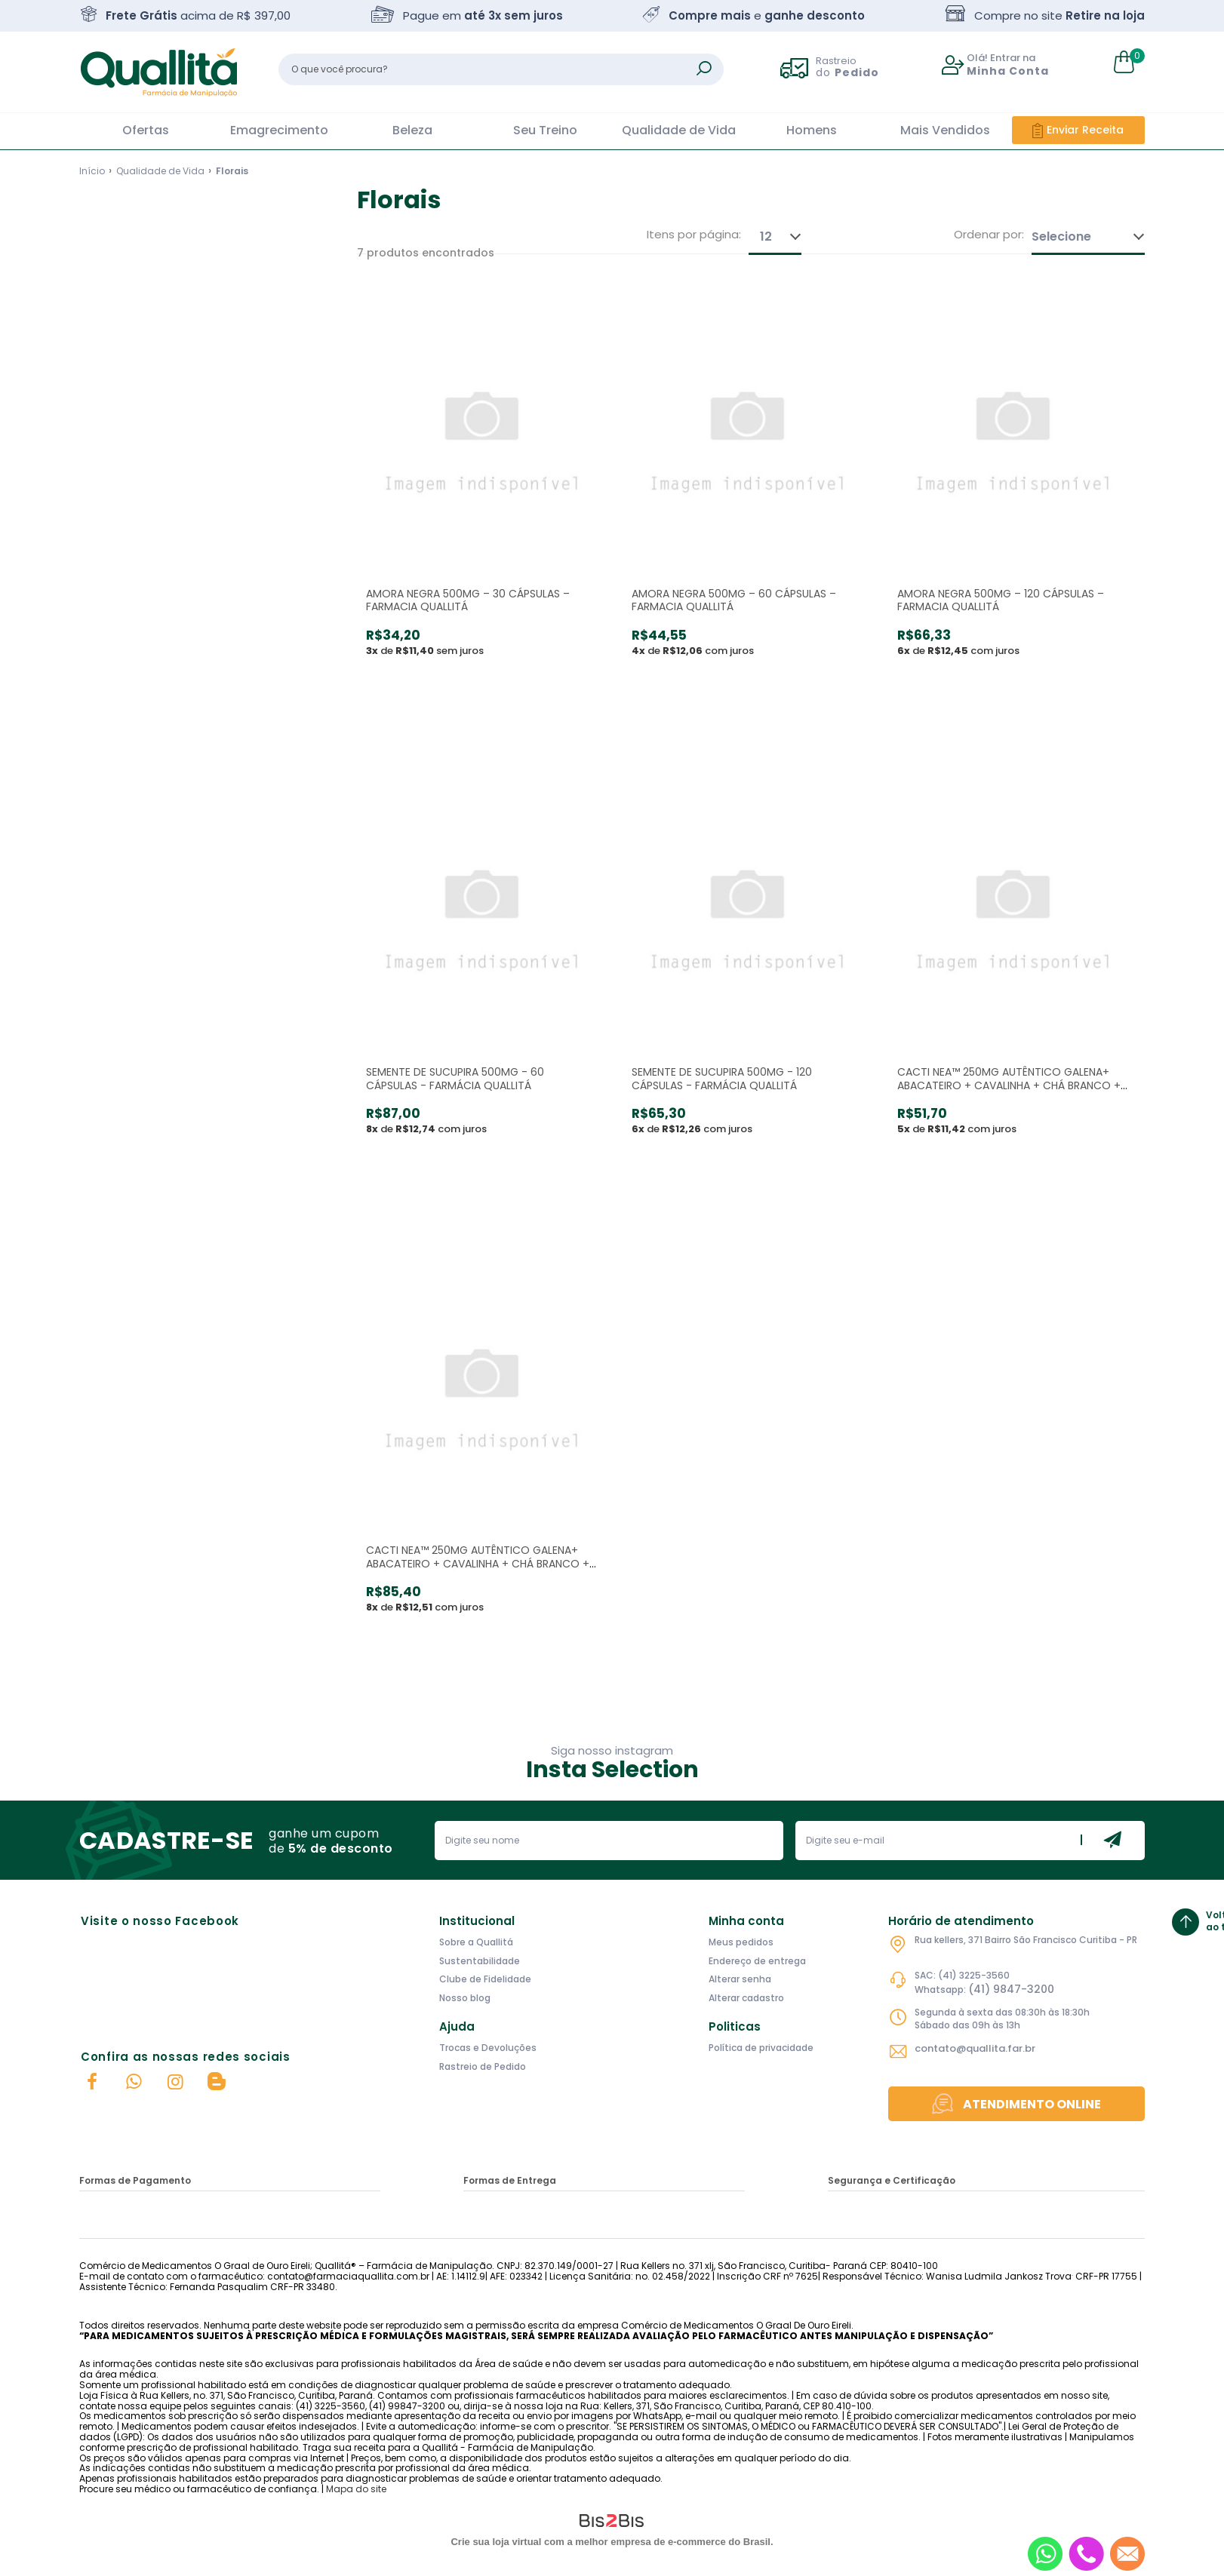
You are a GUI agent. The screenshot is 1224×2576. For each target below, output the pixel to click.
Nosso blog (465, 1997)
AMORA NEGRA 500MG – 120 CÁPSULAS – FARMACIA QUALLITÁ (1000, 600)
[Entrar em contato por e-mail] (1127, 2554)
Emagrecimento (279, 130)
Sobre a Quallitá (476, 1942)
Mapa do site (356, 2488)
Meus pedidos (741, 1942)
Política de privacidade (761, 2047)
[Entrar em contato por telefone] (1086, 2554)
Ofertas (145, 130)
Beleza (412, 130)
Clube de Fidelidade (485, 1979)
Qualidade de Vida (679, 130)
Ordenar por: (989, 234)
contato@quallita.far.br (975, 2048)
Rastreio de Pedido (482, 2066)
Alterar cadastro (746, 1997)
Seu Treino (545, 130)
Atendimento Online (1032, 2103)
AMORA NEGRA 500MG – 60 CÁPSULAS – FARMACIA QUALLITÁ (734, 600)
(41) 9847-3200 (1011, 1989)
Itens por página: (694, 234)
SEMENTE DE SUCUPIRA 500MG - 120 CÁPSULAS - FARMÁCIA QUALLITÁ (722, 1078)
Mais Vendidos (945, 130)
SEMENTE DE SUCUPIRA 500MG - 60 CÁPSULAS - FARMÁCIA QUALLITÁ (455, 1078)
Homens (811, 130)
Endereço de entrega (757, 1960)
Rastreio (847, 66)
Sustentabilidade (479, 1960)
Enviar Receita (1085, 129)
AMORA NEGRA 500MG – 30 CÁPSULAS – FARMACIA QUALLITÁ (468, 600)
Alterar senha (740, 1979)
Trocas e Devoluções (488, 2047)
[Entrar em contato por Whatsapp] (1045, 2554)
